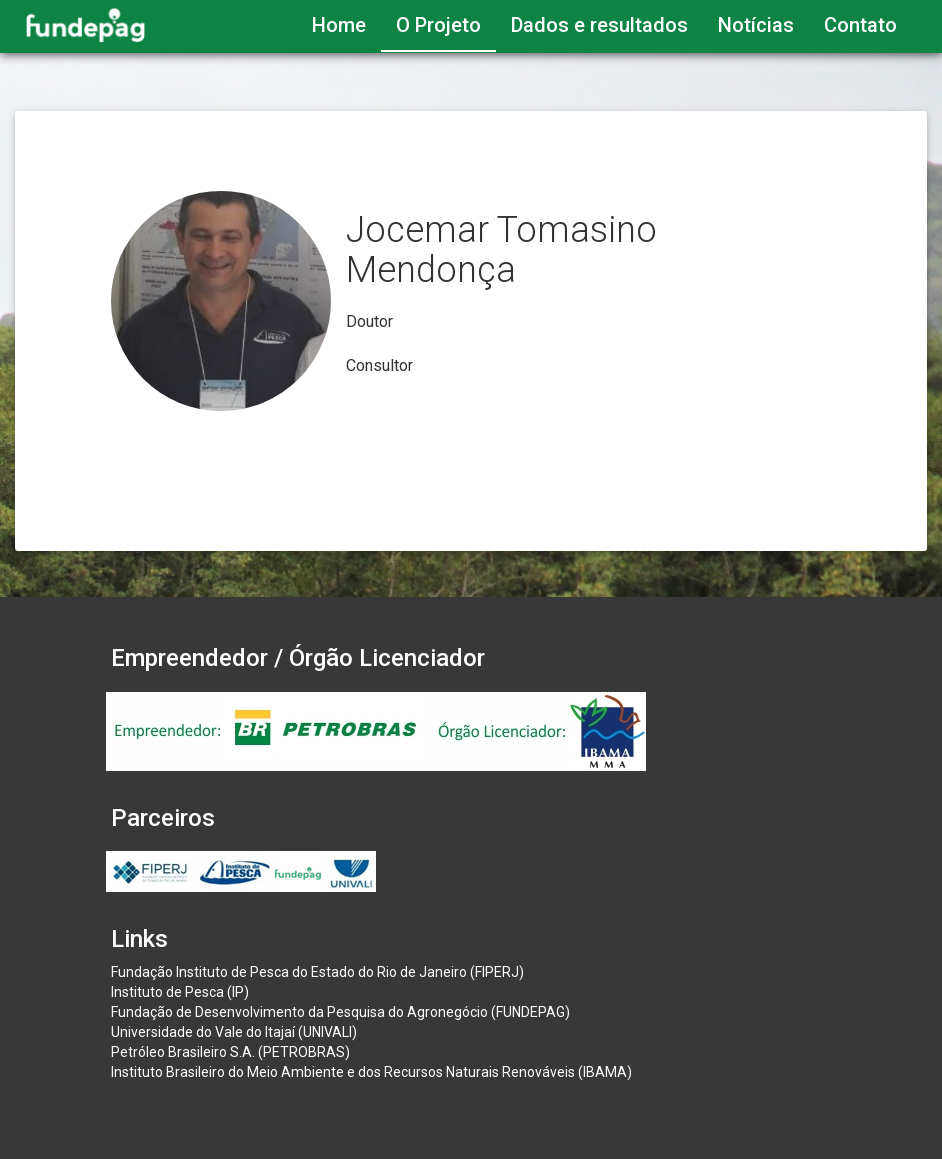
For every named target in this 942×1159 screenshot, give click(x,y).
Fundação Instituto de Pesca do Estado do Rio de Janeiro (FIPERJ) (317, 972)
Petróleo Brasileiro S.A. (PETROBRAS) (230, 1052)
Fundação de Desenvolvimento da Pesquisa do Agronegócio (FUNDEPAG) (340, 1012)
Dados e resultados (599, 25)
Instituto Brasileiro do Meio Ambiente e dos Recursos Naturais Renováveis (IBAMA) (371, 1072)
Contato (860, 25)
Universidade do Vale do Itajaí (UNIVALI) (234, 1032)
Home (339, 25)
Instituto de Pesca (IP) (180, 992)
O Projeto (438, 25)
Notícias (756, 25)
